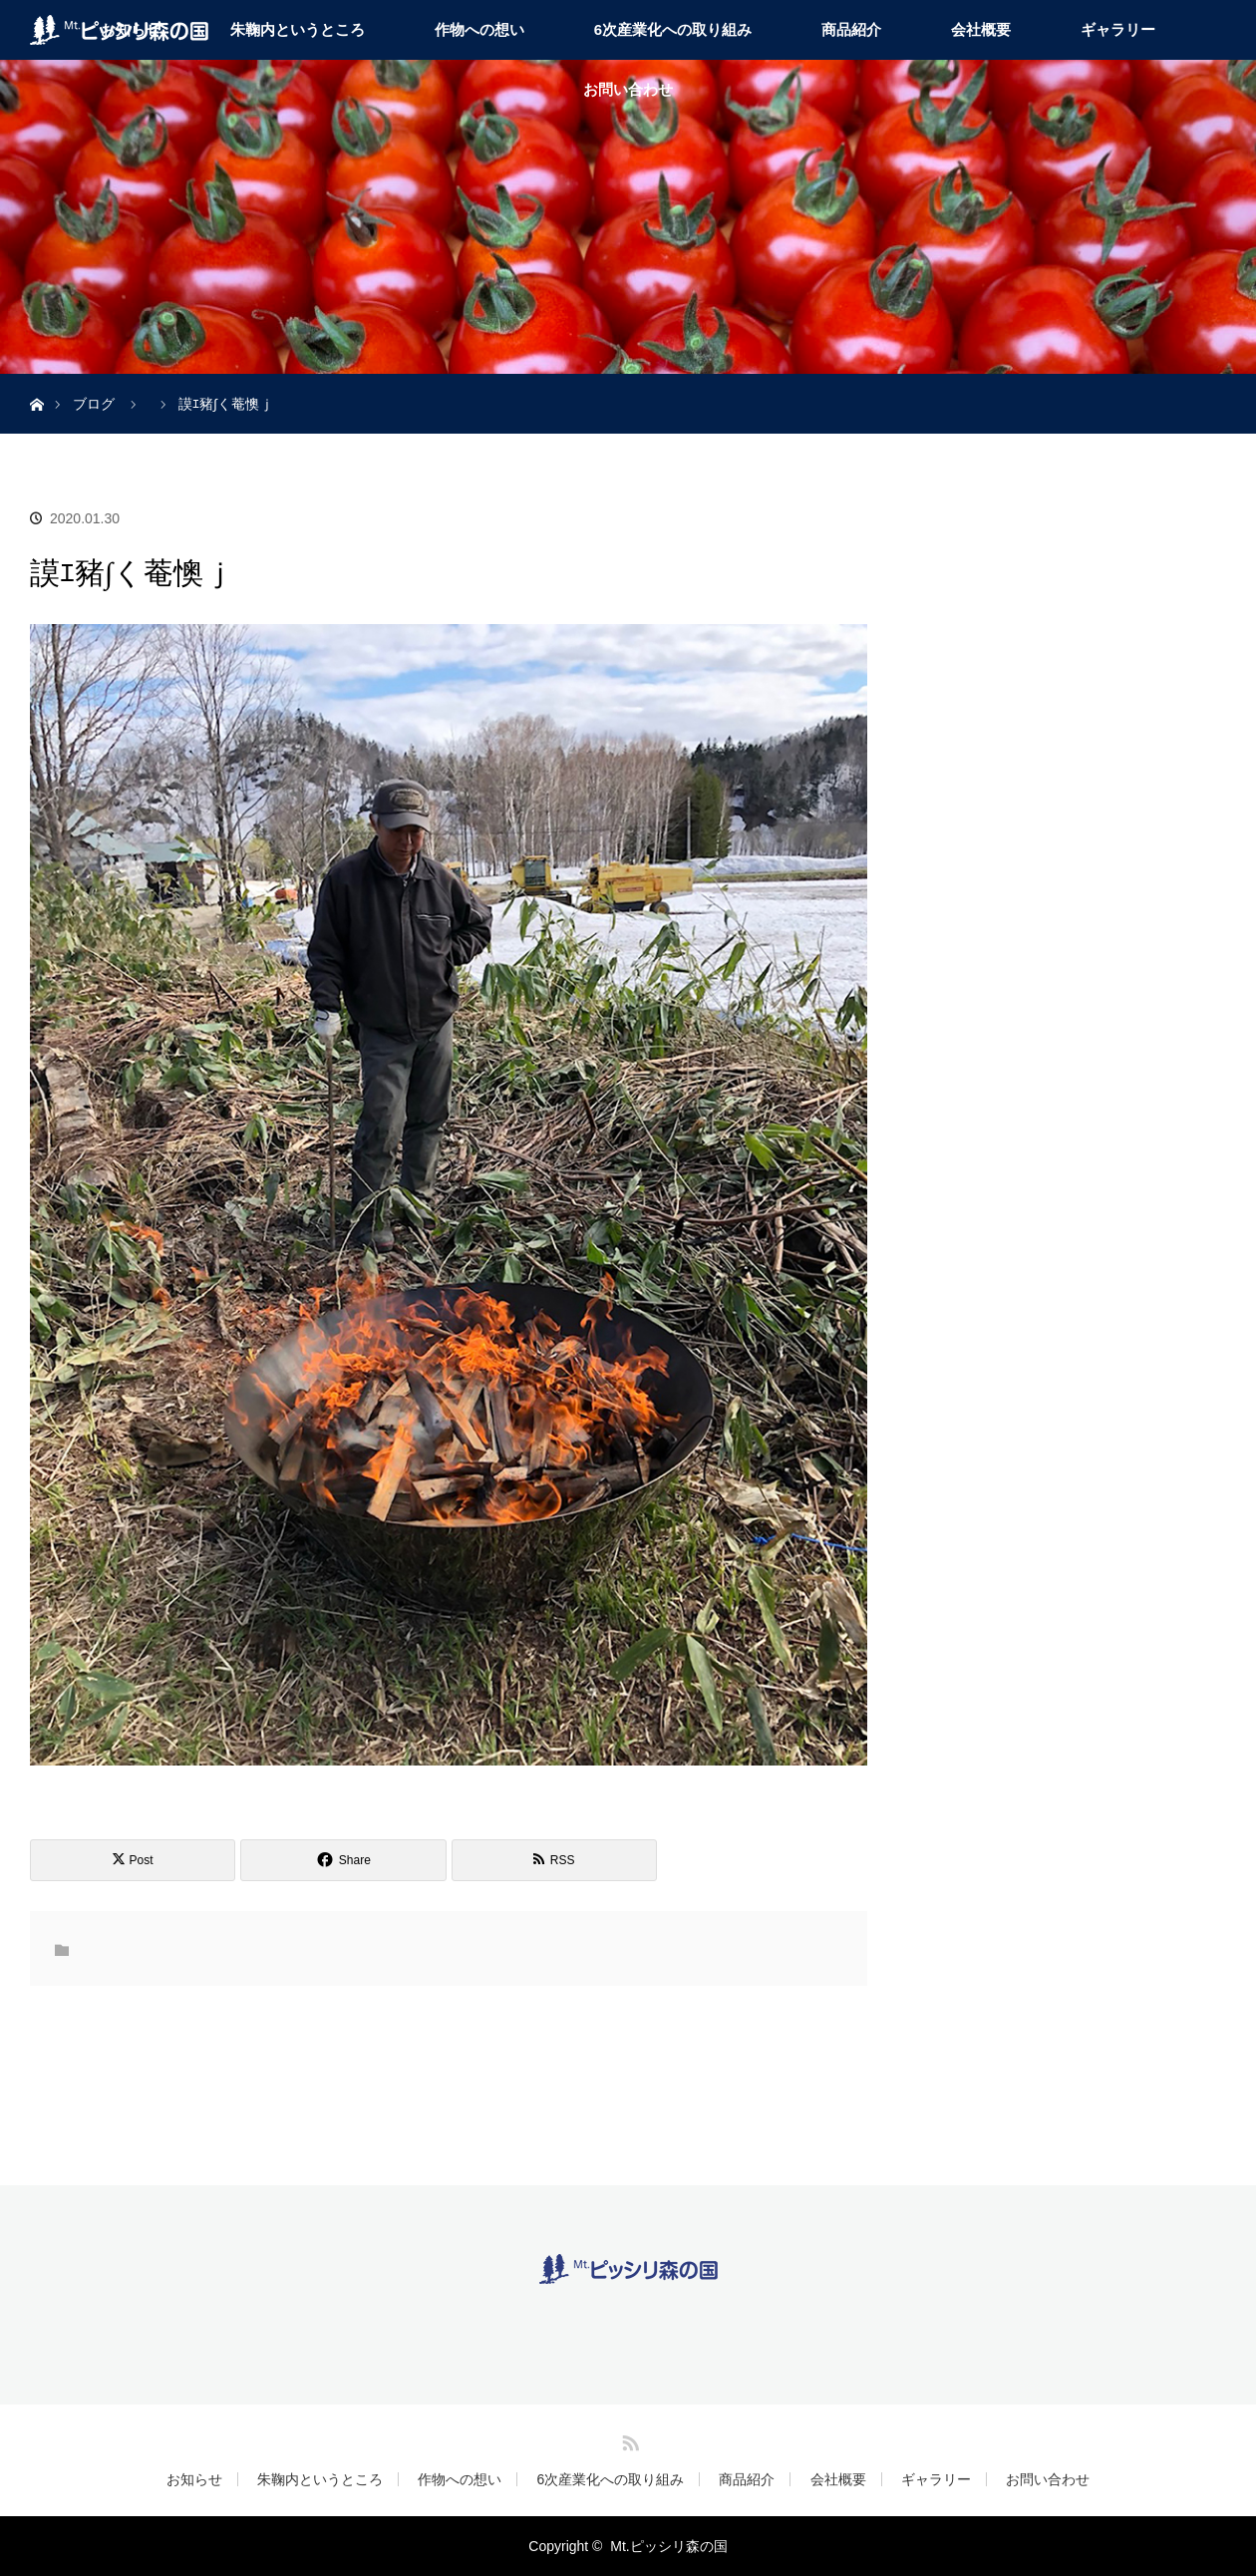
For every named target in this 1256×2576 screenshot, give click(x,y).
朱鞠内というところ (297, 29)
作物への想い (479, 29)
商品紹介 (851, 29)
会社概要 (981, 29)
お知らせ (194, 2479)
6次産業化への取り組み (673, 29)
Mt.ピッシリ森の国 (668, 2546)
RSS (628, 2439)
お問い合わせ (628, 89)
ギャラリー (1118, 29)
